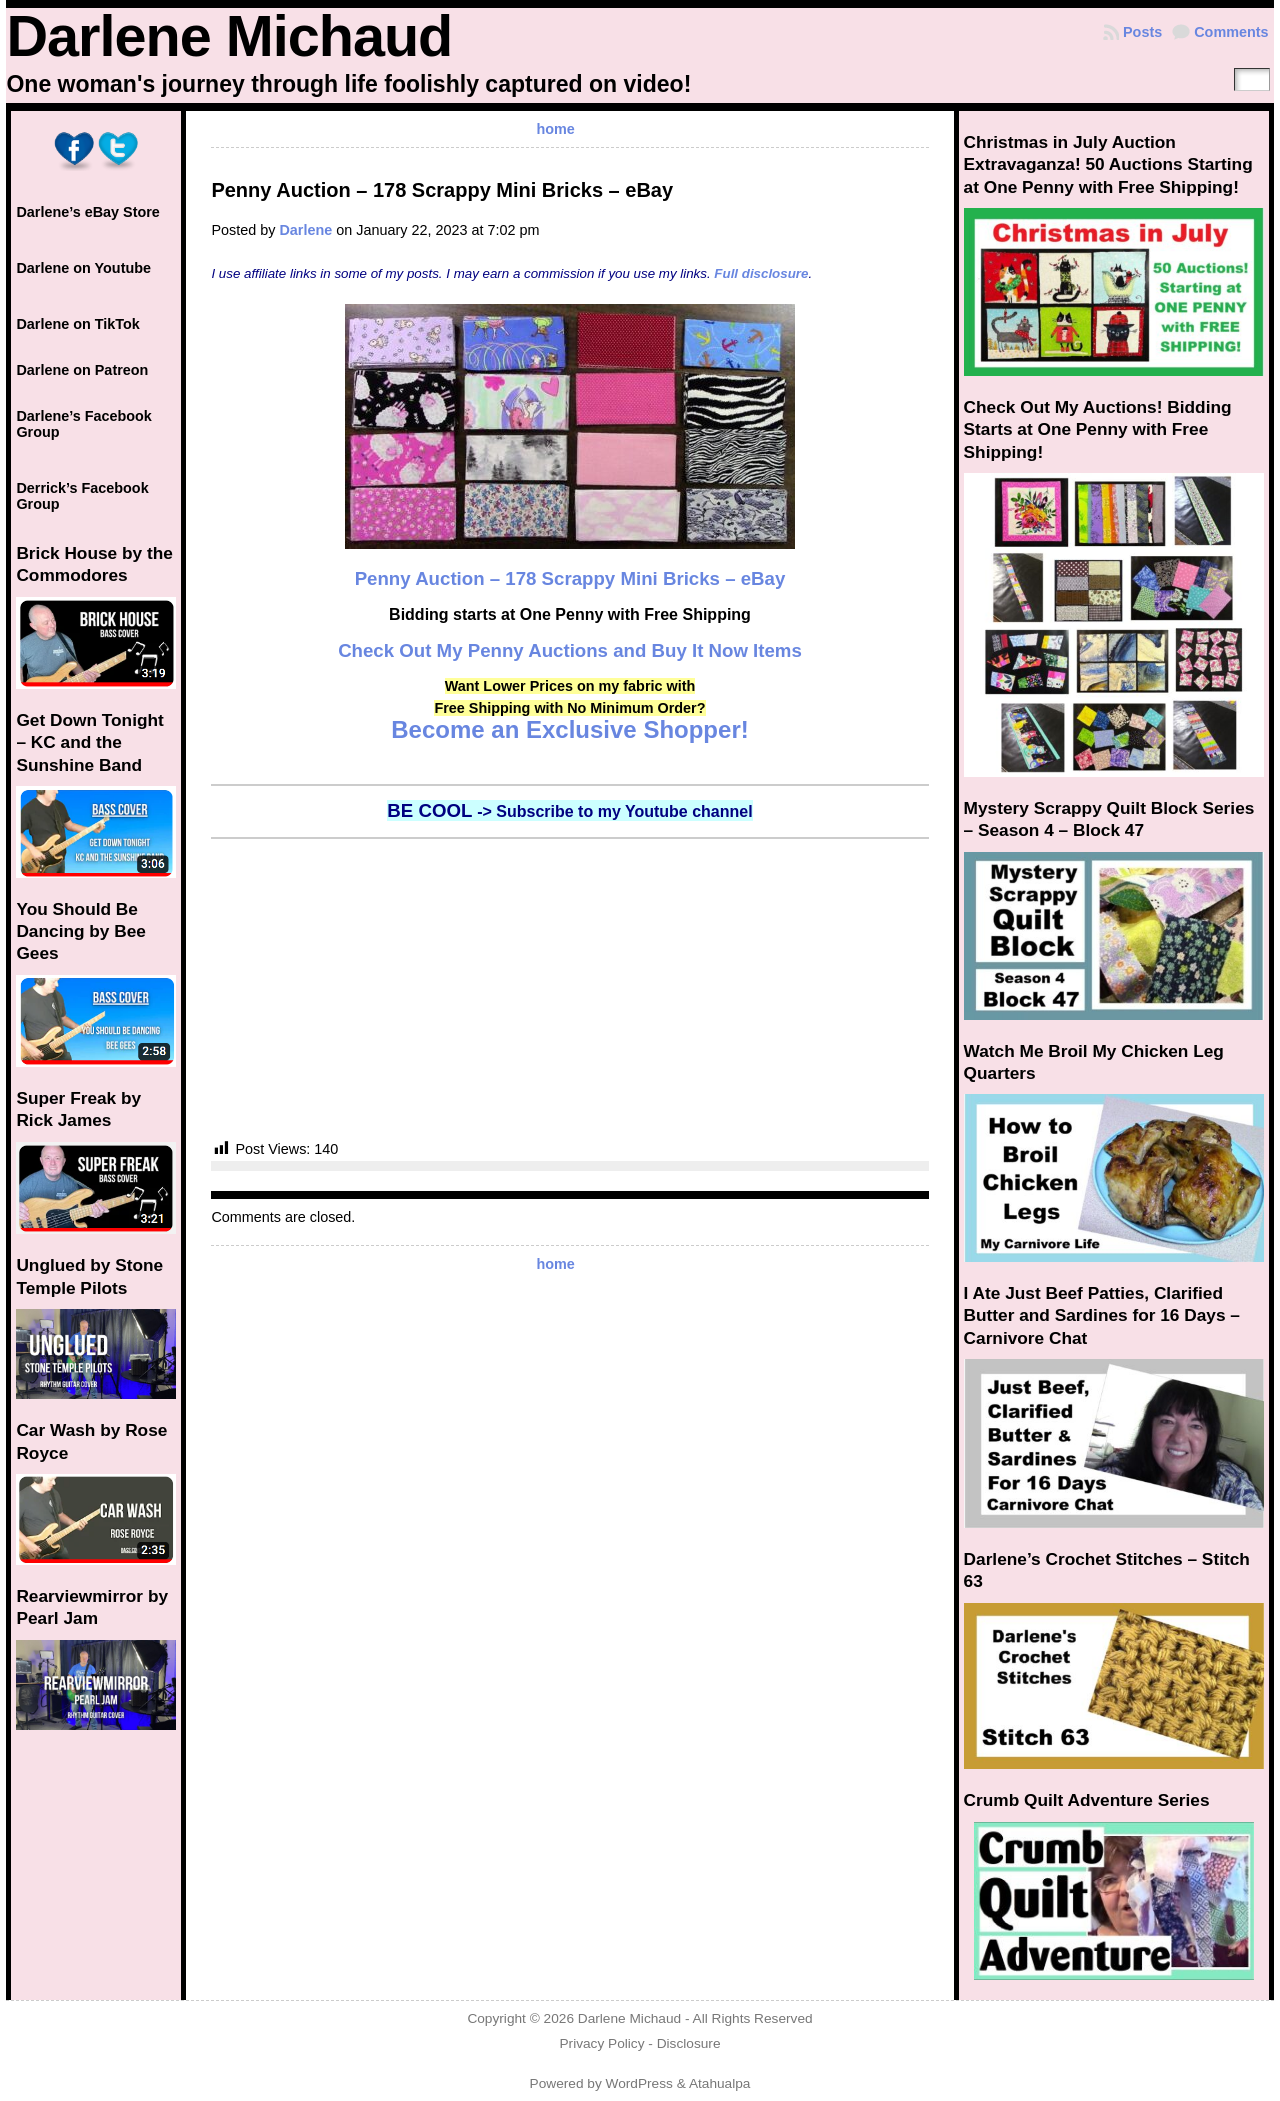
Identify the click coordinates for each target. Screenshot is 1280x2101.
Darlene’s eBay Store (87, 212)
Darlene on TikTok (77, 324)
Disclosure (689, 2043)
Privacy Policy (601, 2043)
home (555, 129)
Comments (1231, 32)
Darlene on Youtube (83, 268)
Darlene (305, 230)
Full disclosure (761, 273)
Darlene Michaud (229, 36)
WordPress (639, 2083)
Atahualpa (720, 2083)
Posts (1142, 32)
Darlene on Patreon (82, 370)
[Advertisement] (569, 989)
